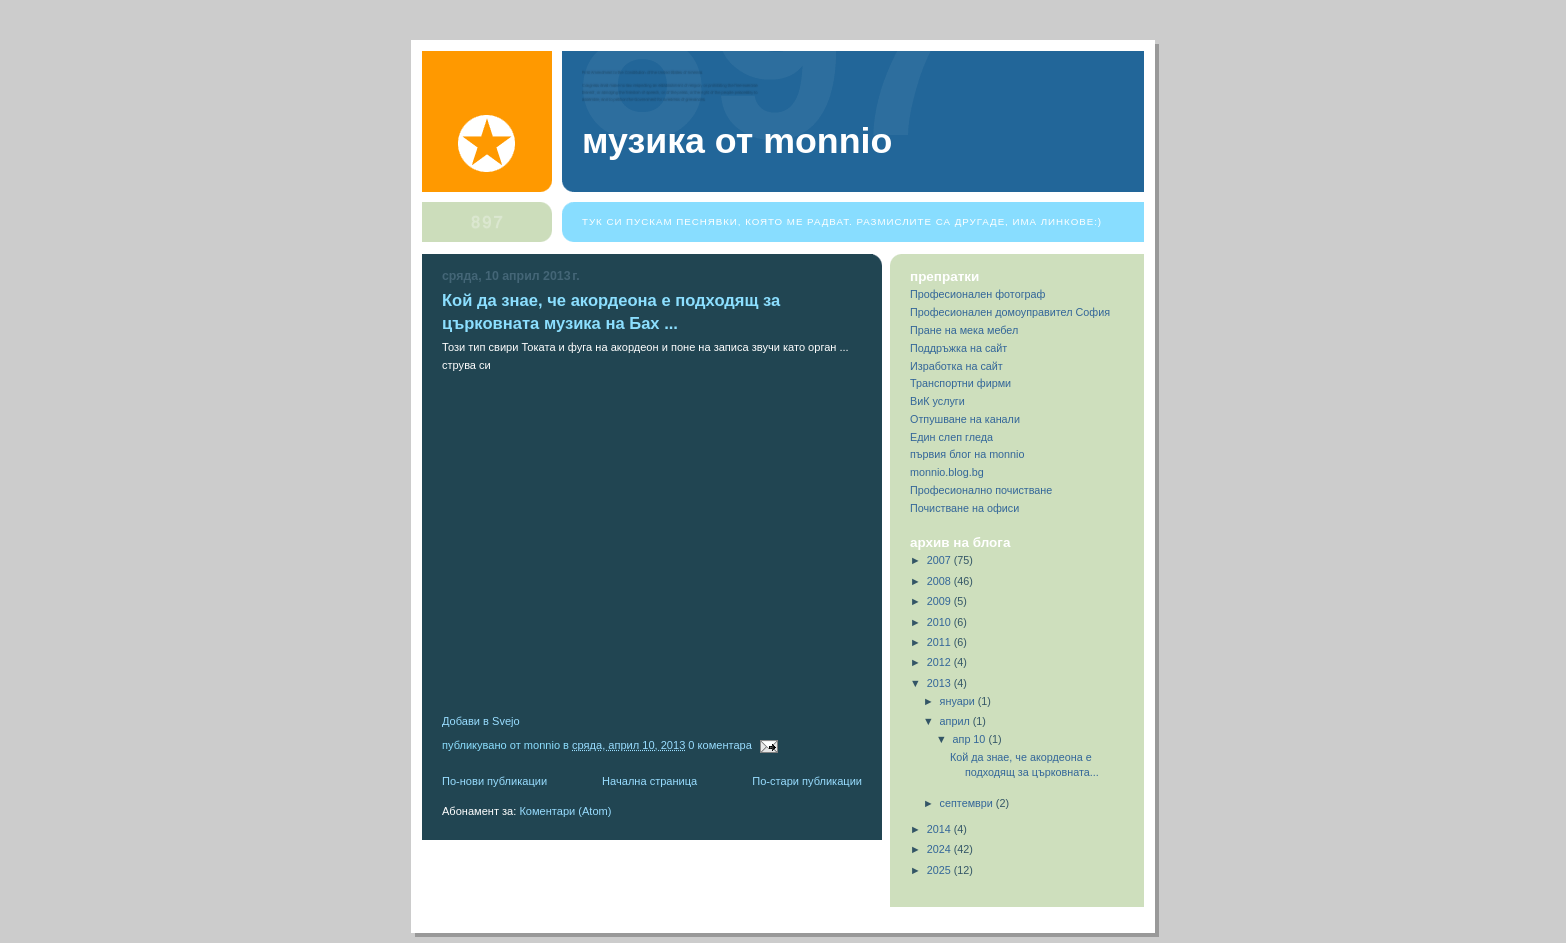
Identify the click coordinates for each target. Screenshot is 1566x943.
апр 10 (971, 739)
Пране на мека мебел (964, 330)
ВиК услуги (937, 401)
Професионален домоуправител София (1010, 312)
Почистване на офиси (964, 508)
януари (959, 701)
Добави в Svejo (481, 721)
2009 (940, 601)
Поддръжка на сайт (958, 348)
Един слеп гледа (951, 437)
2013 (940, 683)
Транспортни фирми (960, 383)
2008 (940, 581)
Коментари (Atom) (565, 811)
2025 (940, 870)
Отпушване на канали (965, 419)
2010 (940, 622)
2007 (940, 560)
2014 (940, 829)
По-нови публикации (494, 781)
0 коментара (720, 745)
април (956, 721)
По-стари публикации (807, 781)
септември (968, 803)
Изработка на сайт (956, 366)
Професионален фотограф (977, 294)
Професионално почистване (981, 490)
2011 (940, 642)
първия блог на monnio (967, 454)
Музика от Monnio (737, 141)
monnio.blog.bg (947, 472)
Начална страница (649, 781)
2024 (940, 849)
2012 (940, 662)
